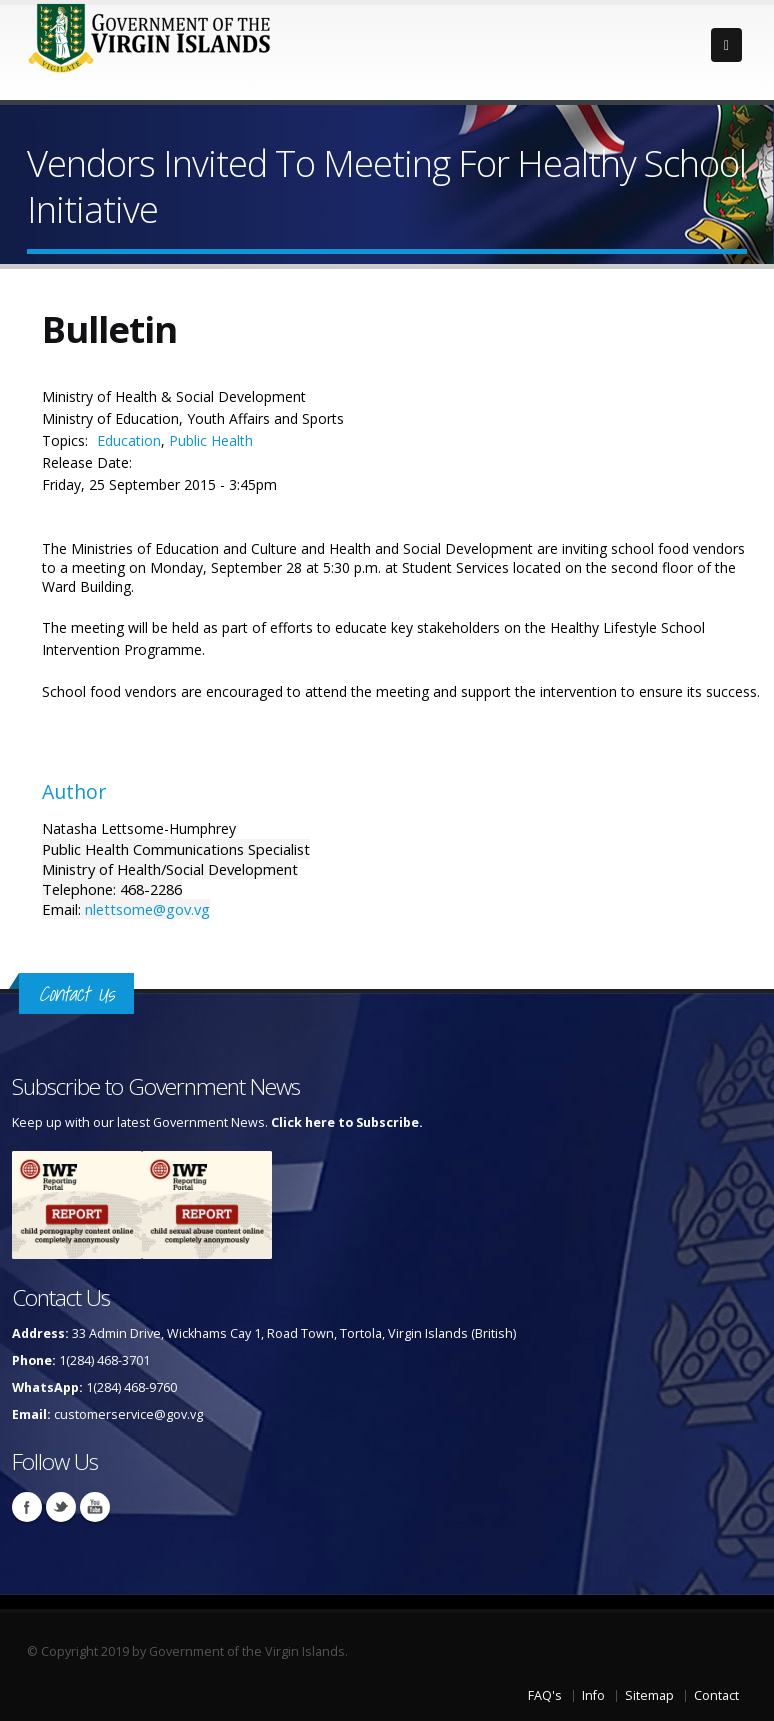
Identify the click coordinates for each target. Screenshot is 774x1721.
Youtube (95, 1507)
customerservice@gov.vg (128, 1414)
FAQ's (545, 1695)
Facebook (27, 1507)
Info (593, 1695)
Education (129, 440)
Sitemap (649, 1695)
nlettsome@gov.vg (147, 909)
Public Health (211, 440)
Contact (716, 1695)
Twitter (61, 1507)
